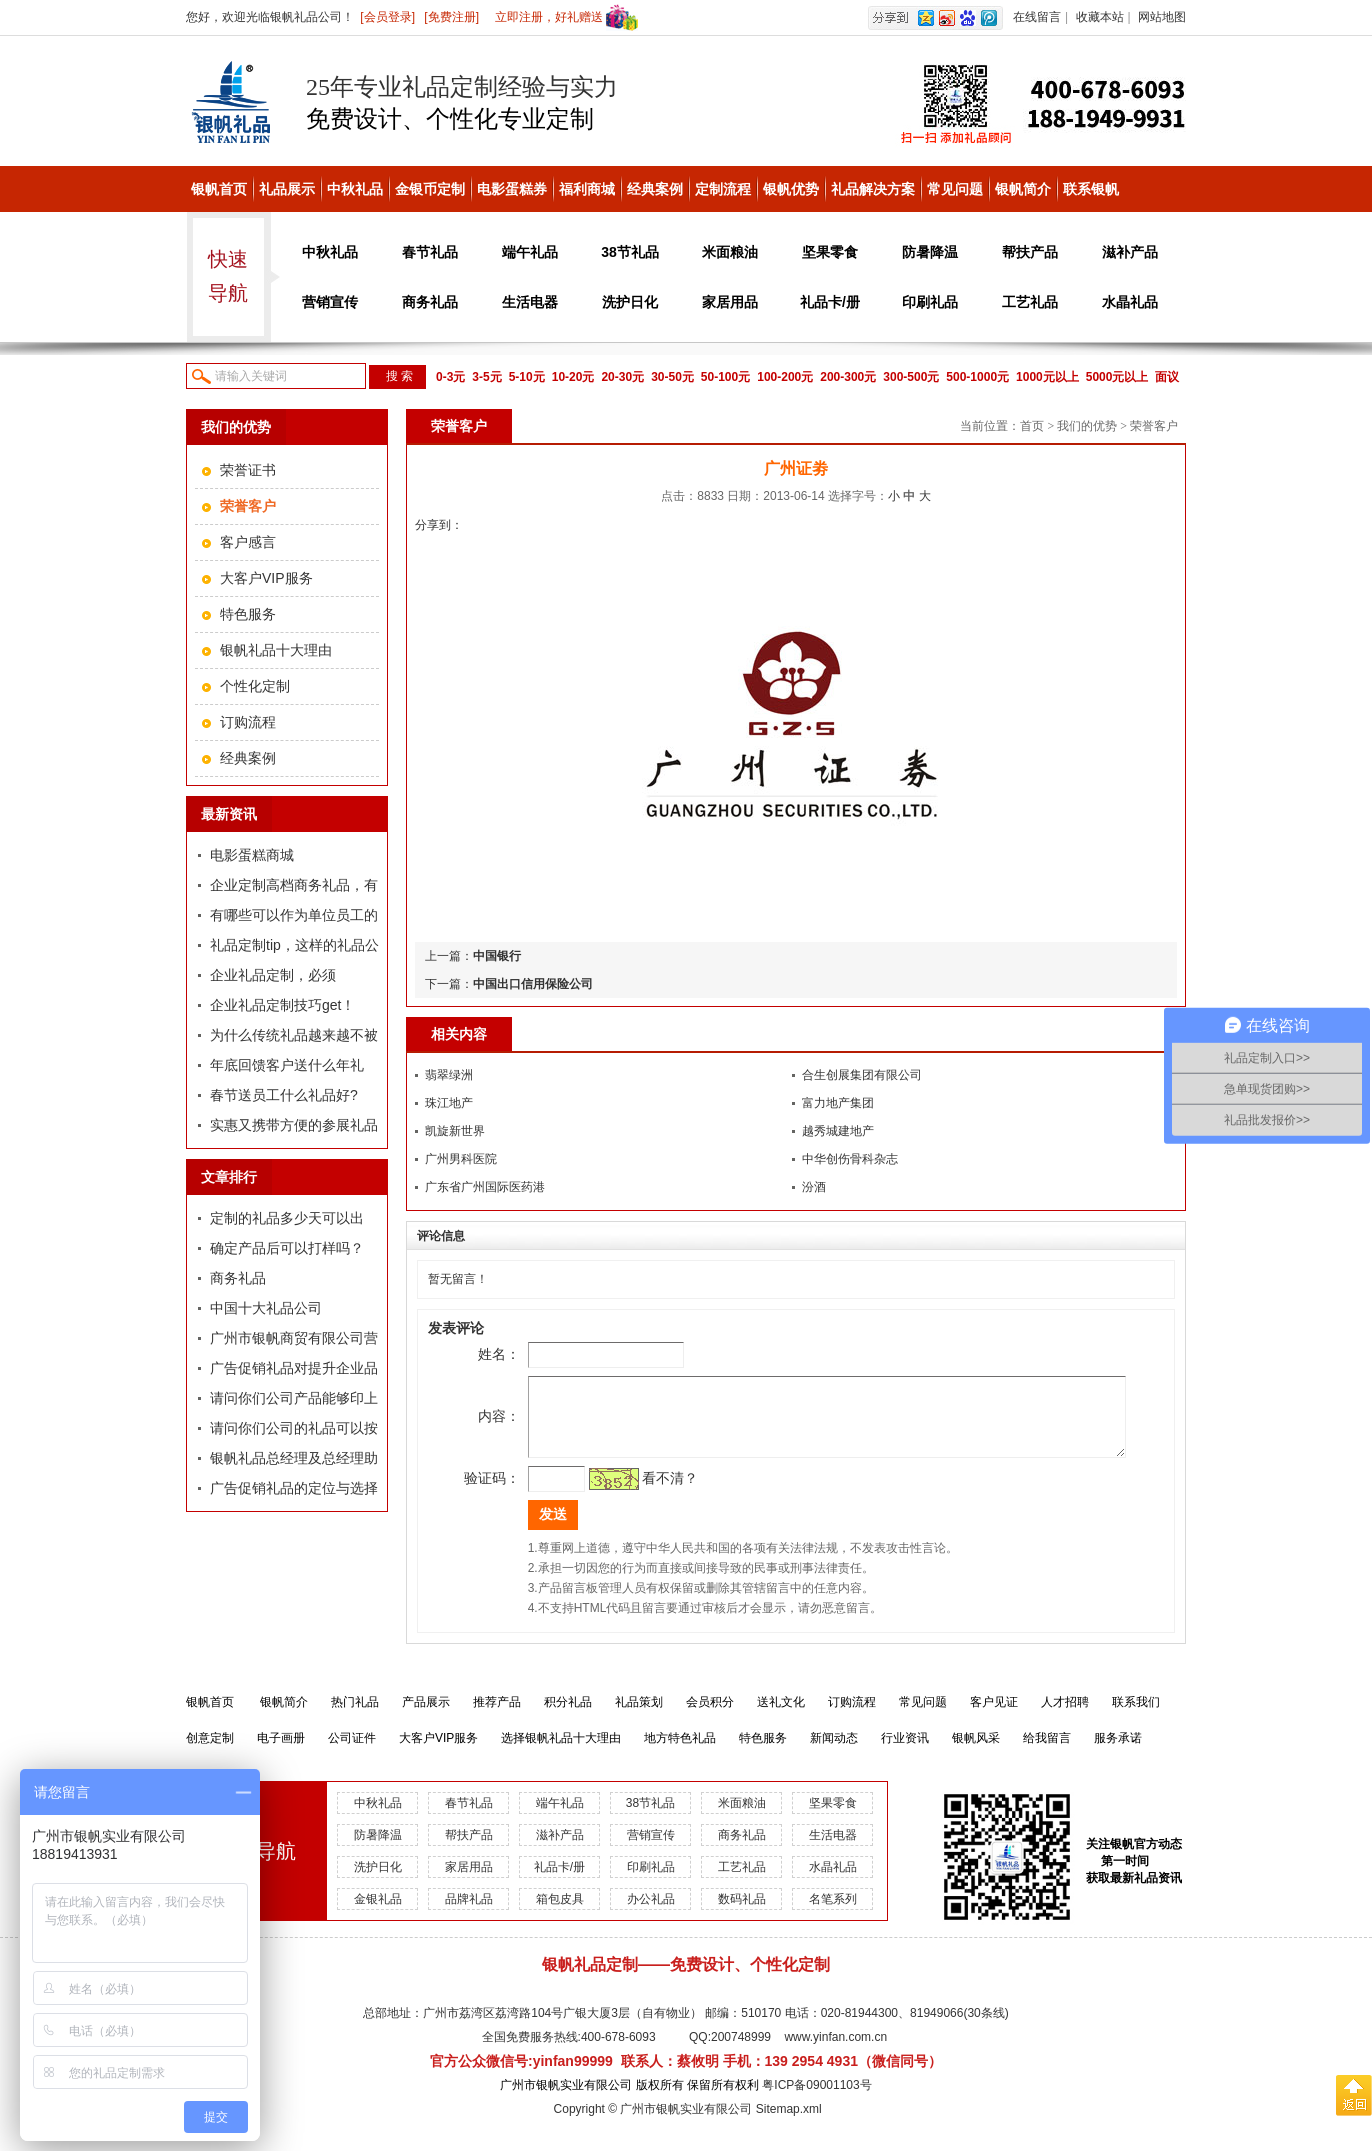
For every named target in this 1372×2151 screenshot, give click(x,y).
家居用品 (730, 302)
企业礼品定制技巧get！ (282, 1005)
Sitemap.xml (789, 2124)
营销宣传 (330, 302)
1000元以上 (1047, 377)
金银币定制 (430, 189)
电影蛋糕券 (512, 189)
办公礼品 (651, 1914)
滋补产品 (1130, 252)
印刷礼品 (930, 302)
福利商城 (587, 189)
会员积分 (710, 1717)
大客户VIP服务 (266, 578)
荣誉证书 (248, 470)
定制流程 (723, 189)
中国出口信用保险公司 (533, 984)
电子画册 (281, 1753)
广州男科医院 (461, 1159)
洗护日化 (630, 302)
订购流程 (248, 722)
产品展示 (426, 1717)
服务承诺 (1118, 1753)
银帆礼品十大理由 (276, 650)
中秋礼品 (355, 189)
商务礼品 (430, 302)
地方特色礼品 (680, 1753)
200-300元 (848, 377)
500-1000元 (977, 377)
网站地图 (1162, 17)
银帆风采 (976, 1753)
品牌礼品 (469, 1914)
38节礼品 (630, 252)
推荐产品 (497, 1717)
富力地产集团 (838, 1103)
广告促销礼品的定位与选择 (294, 1488)
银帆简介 (1023, 189)
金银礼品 (378, 1914)
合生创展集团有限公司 (862, 1075)
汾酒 (814, 1187)
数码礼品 (742, 1914)
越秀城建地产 (838, 1131)
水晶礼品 (1130, 302)
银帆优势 (791, 189)
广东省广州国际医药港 (485, 1187)
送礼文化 (781, 1717)
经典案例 (655, 189)
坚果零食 (830, 252)
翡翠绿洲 (449, 1075)
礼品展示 (287, 189)
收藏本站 (1100, 17)
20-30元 (622, 377)
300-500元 (911, 377)
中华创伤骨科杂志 (850, 1159)
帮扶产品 (1030, 252)
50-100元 (725, 377)
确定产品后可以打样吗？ (287, 1248)
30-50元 (672, 377)
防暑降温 (930, 252)
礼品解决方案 (873, 189)
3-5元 (486, 377)
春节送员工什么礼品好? (284, 1095)
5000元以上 (1117, 377)
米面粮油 (730, 252)
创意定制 (210, 1753)
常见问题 (955, 189)
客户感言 (248, 542)
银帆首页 (219, 189)
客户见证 (994, 1717)
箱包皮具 (560, 1914)
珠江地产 (449, 1103)
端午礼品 (530, 252)
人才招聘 (1065, 1717)
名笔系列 (833, 1914)
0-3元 (450, 377)
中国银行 (497, 956)
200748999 (741, 2052)
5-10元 (527, 377)
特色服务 (248, 614)
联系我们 (1136, 1717)
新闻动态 (834, 1753)
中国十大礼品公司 (266, 1308)
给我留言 (1047, 1753)
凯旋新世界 (455, 1131)
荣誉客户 (1154, 426)
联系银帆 (1091, 189)
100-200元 (785, 377)
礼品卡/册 (830, 302)
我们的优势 (1087, 426)
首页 (1032, 426)
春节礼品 (430, 252)
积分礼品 (568, 1717)
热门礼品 (355, 1717)
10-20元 (573, 377)
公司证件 (352, 1753)
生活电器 (530, 302)
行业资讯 (905, 1753)
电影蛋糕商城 (252, 855)
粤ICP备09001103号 (816, 2100)
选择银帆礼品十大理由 (561, 1753)
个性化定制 (255, 686)
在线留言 (1037, 17)
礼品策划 (639, 1717)
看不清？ (642, 1493)
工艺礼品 (1030, 302)
